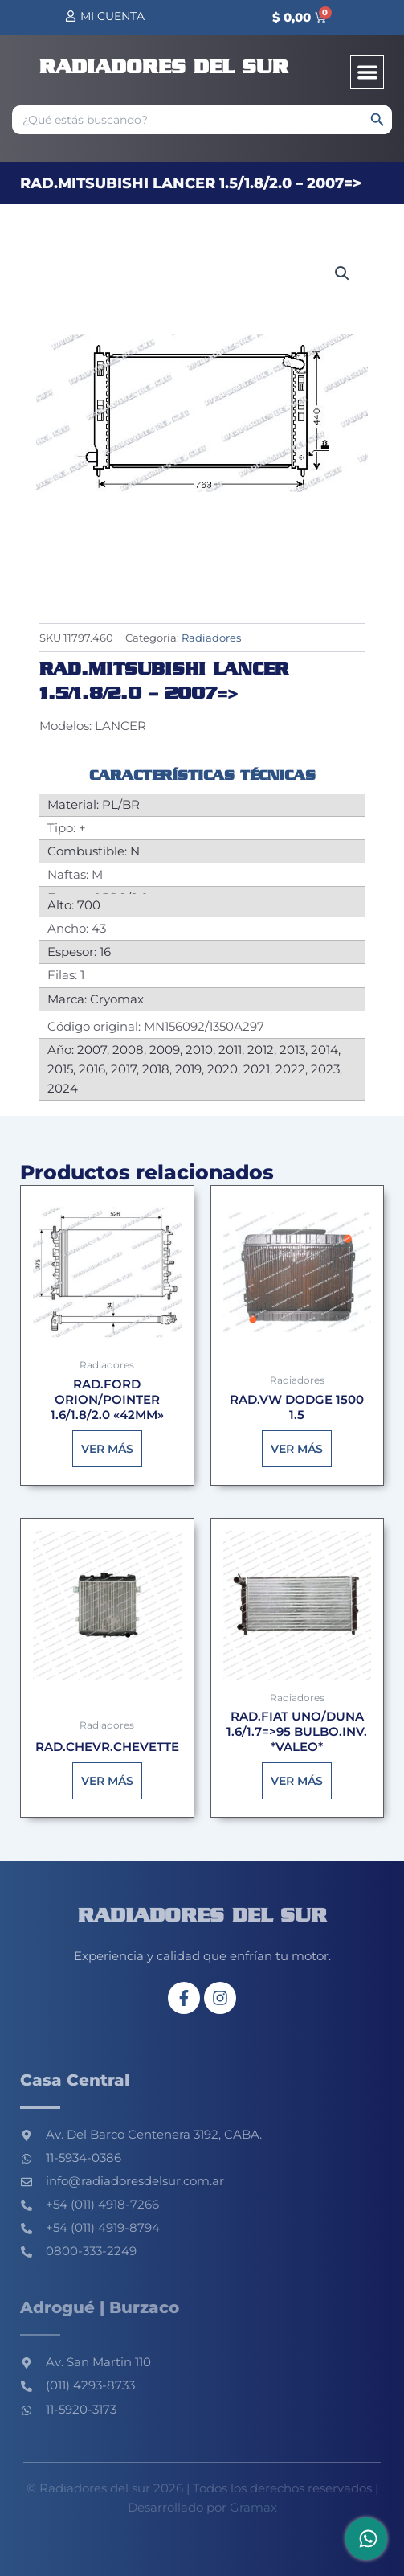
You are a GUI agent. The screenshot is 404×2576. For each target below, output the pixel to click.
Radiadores (211, 637)
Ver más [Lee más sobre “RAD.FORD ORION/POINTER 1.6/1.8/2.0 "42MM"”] (107, 1449)
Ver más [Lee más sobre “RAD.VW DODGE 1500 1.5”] (297, 1449)
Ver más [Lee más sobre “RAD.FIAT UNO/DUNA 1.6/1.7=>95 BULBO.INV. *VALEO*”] (297, 1781)
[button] (367, 72)
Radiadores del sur (163, 67)
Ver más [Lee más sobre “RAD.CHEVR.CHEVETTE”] (107, 1781)
